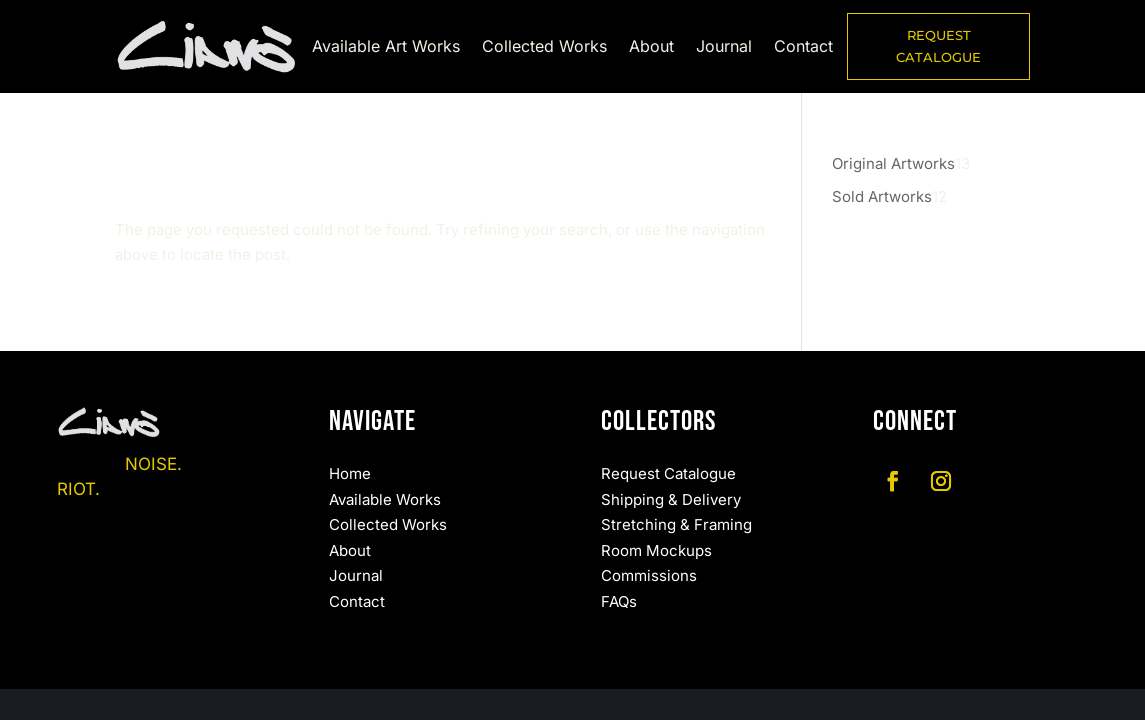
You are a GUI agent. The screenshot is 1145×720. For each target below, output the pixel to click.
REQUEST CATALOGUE (938, 46)
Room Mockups (656, 550)
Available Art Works (386, 47)
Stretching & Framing (676, 524)
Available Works (385, 499)
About (651, 47)
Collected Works (544, 47)
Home (350, 473)
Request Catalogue (668, 473)
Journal (724, 47)
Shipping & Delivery (671, 499)
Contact (803, 47)
